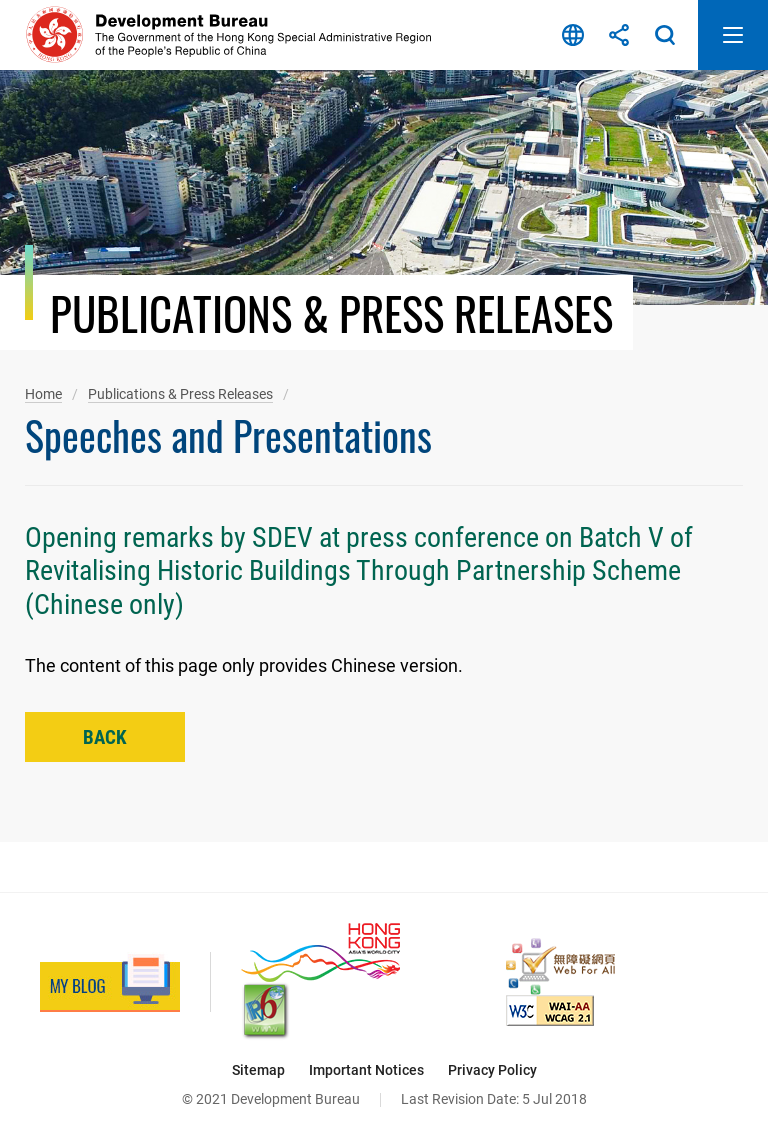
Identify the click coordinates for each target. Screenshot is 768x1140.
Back (105, 737)
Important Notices (366, 1070)
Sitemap (258, 1070)
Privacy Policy (492, 1070)
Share (619, 35)
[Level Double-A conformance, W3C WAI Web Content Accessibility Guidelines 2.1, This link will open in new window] (550, 1010)
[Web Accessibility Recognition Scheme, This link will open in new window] (560, 966)
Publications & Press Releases (180, 394)
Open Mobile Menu (733, 35)
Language (573, 35)
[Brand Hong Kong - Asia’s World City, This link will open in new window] (320, 952)
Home (43, 394)
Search (665, 35)
